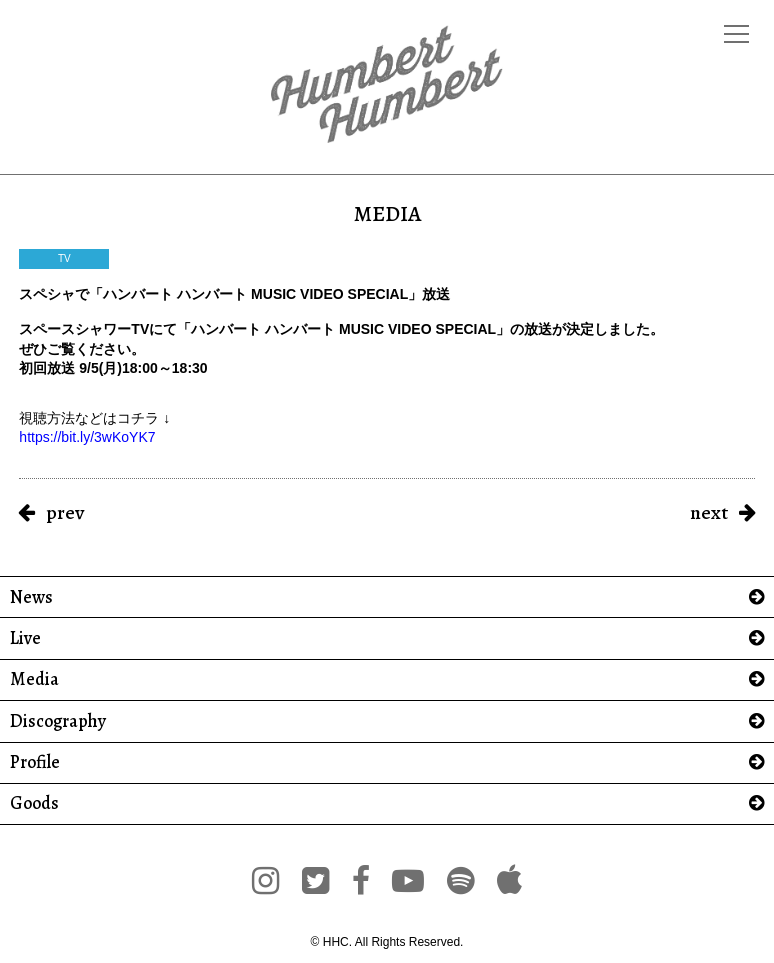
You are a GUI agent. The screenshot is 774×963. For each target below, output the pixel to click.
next (709, 512)
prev (65, 512)
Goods (34, 803)
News (31, 597)
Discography (58, 721)
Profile (35, 762)
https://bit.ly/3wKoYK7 (87, 437)
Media (34, 679)
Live (25, 638)
